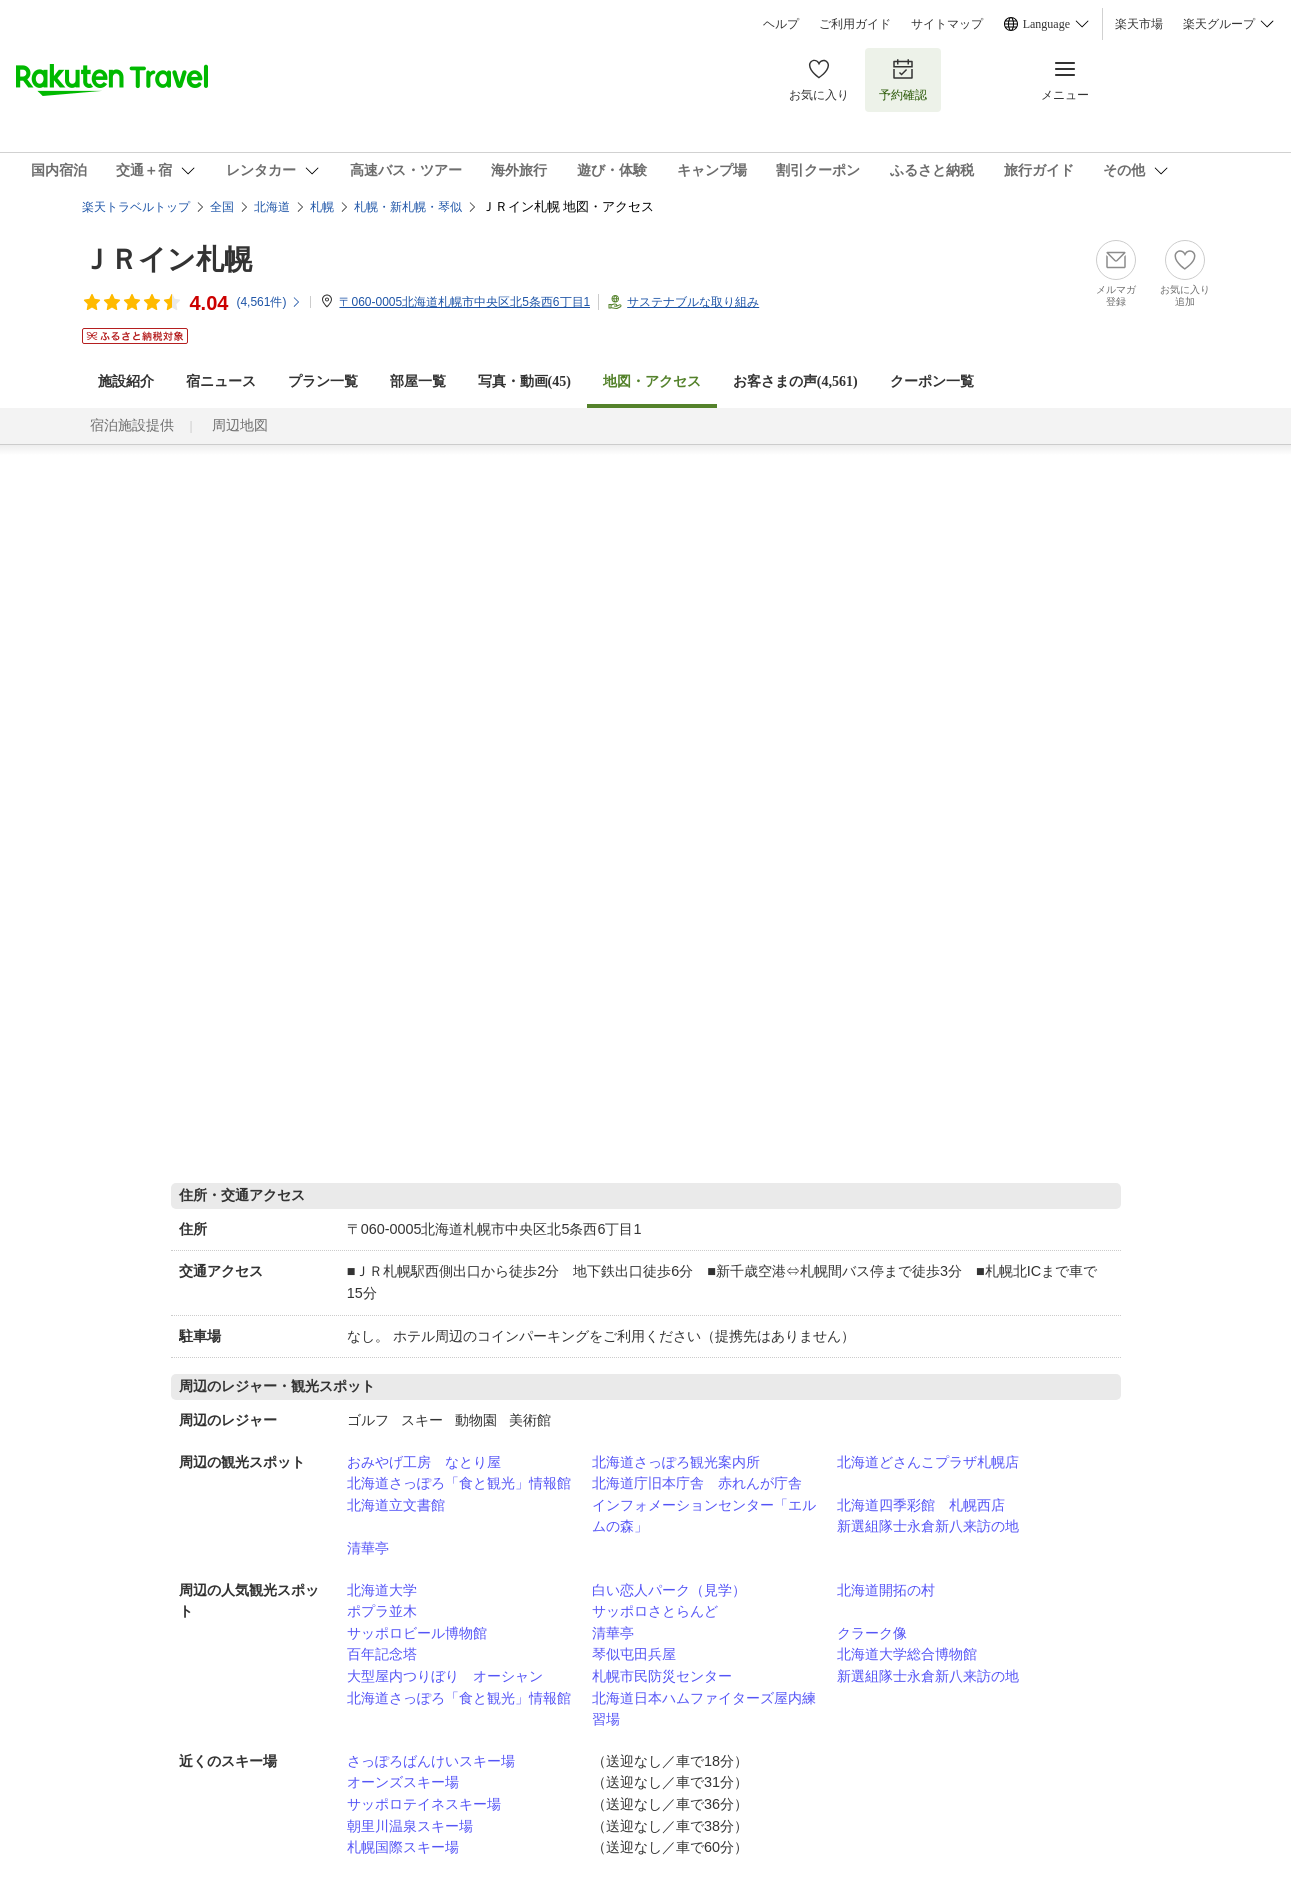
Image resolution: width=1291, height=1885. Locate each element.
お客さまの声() (795, 381)
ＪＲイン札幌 (167, 259)
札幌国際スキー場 (403, 1847)
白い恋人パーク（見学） (669, 1590)
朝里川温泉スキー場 (410, 1826)
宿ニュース (221, 381)
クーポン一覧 (932, 381)
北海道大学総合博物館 (907, 1654)
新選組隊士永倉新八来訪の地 (928, 1526)
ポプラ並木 (382, 1611)
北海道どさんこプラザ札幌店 (928, 1462)
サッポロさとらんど (655, 1611)
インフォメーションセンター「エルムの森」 (704, 1516)
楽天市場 (1139, 24)
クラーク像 (872, 1633)
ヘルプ (781, 24)
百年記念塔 (382, 1654)
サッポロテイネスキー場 (424, 1804)
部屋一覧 (418, 381)
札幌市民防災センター (662, 1676)
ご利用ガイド (855, 24)
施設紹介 (126, 381)
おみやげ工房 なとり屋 (424, 1462)
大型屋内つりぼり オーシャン (445, 1676)
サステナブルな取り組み (693, 302)
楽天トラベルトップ (136, 207)
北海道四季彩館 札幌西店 (921, 1505)
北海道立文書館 (396, 1505)
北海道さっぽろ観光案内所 (676, 1462)
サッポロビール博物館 (417, 1633)
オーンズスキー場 (403, 1782)
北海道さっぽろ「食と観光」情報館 (459, 1483)
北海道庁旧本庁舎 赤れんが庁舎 (697, 1483)
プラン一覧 (323, 381)
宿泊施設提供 (132, 425)
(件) (269, 302)
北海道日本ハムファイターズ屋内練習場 (704, 1709)
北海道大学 (382, 1590)
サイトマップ (947, 24)
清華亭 (368, 1548)
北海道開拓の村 (886, 1590)
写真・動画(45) (524, 381)
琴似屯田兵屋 (634, 1654)
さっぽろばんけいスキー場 (431, 1761)
